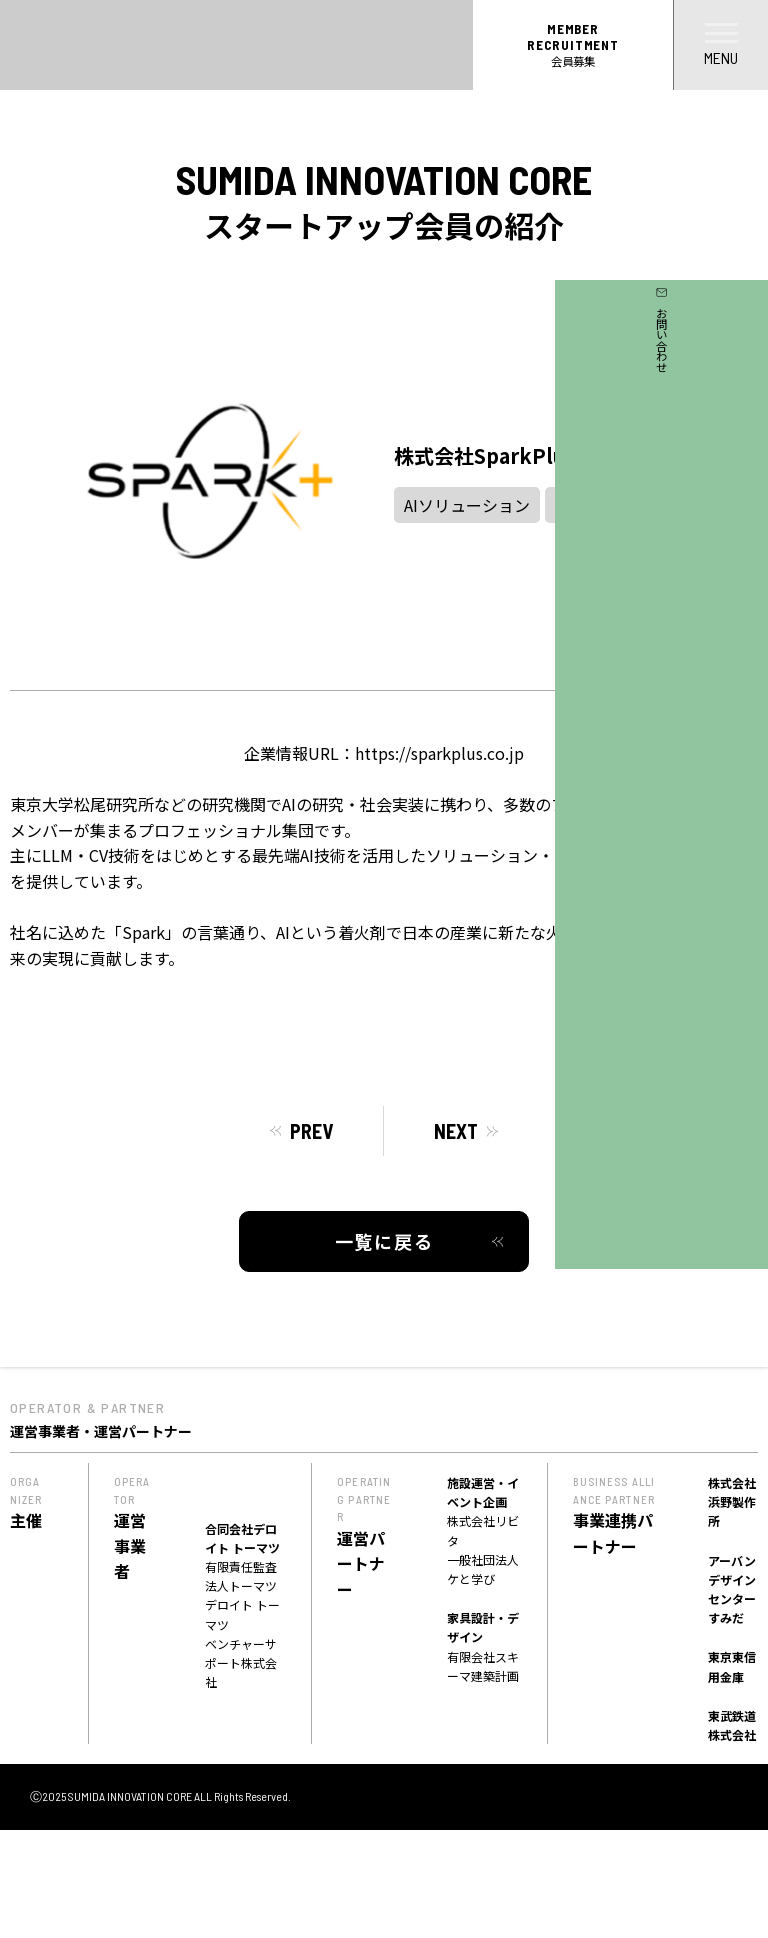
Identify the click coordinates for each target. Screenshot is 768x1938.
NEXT (456, 1131)
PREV (311, 1131)
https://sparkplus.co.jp (439, 753)
